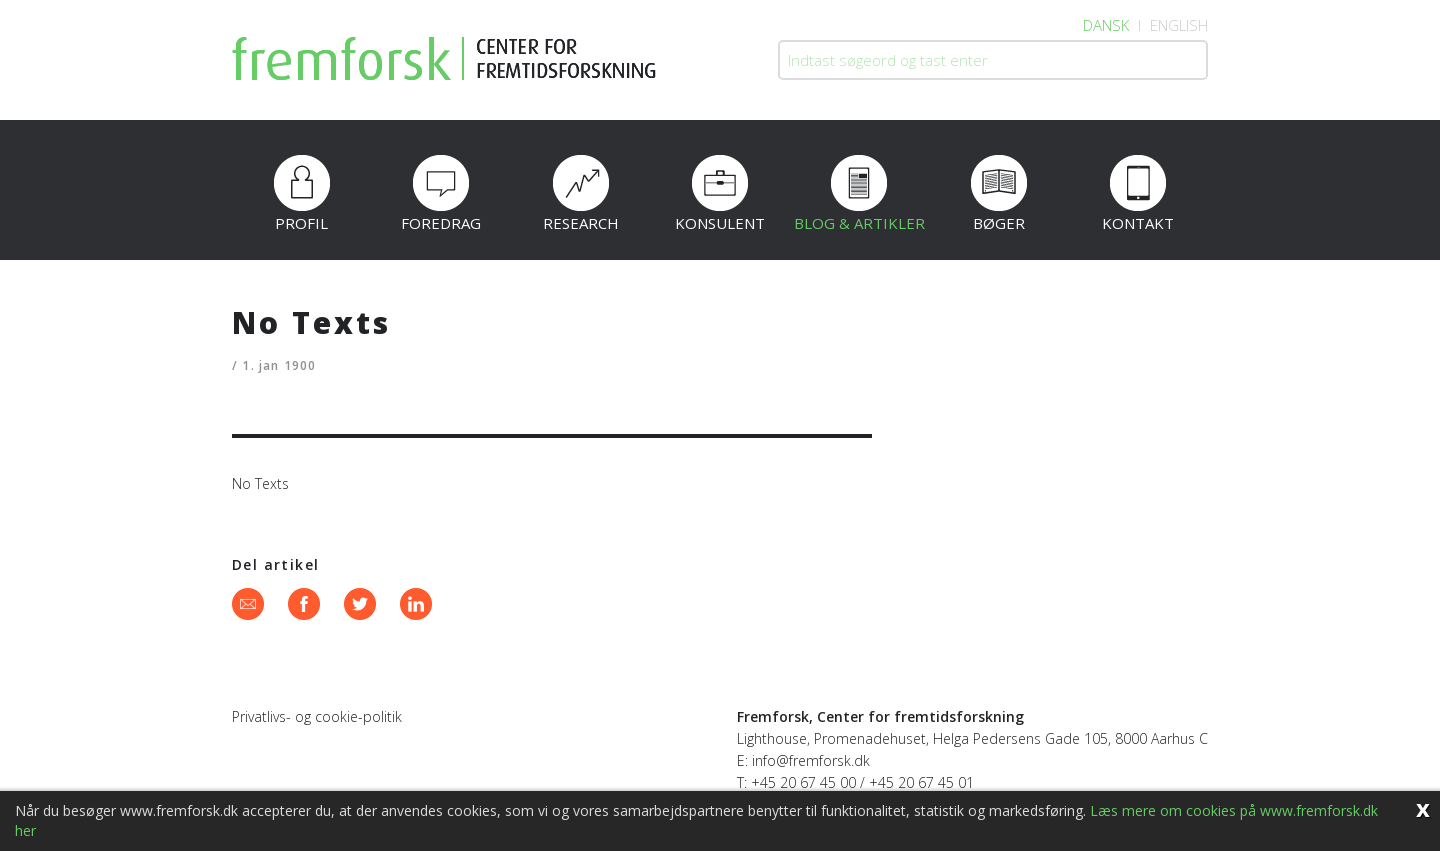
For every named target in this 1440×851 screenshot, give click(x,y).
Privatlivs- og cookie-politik (317, 716)
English (1179, 25)
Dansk (1106, 25)
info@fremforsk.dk (811, 760)
